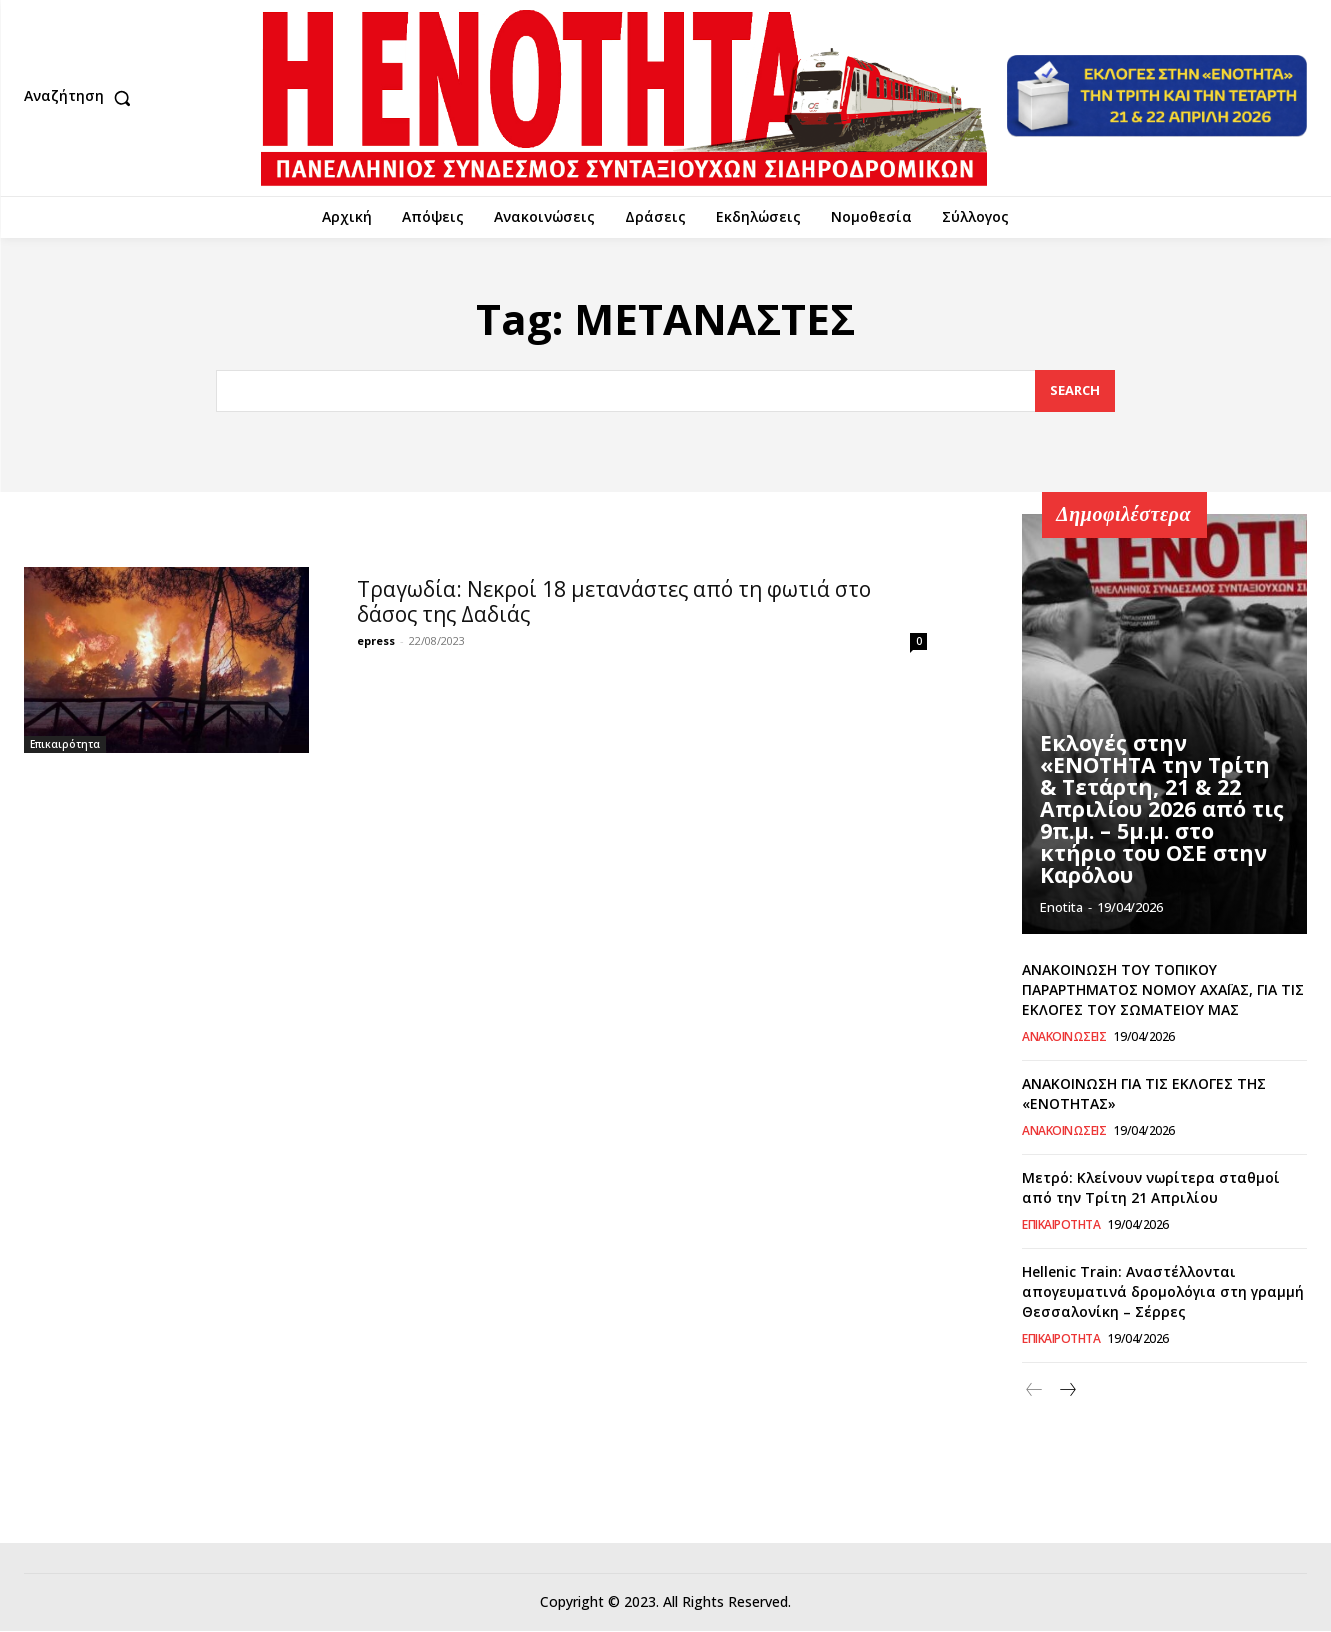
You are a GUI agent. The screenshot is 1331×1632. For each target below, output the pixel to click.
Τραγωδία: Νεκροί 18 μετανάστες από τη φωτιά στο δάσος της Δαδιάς (614, 601)
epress (376, 640)
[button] (82, 98)
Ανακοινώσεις (1064, 1038)
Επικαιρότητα (65, 744)
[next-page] (1066, 1391)
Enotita (1061, 908)
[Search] (1075, 391)
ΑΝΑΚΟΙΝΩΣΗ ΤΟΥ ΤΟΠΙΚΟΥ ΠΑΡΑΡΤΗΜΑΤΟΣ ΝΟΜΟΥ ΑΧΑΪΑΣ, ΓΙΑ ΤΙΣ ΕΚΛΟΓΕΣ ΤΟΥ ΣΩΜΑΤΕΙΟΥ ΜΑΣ (1163, 990)
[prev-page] (1034, 1391)
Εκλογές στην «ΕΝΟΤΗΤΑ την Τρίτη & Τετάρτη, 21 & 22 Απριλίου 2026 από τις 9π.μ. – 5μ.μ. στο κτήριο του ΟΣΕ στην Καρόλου (1161, 826)
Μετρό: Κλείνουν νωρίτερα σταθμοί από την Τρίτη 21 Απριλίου (1151, 1188)
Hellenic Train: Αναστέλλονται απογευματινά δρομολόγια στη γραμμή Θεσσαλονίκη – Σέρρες (1163, 1292)
